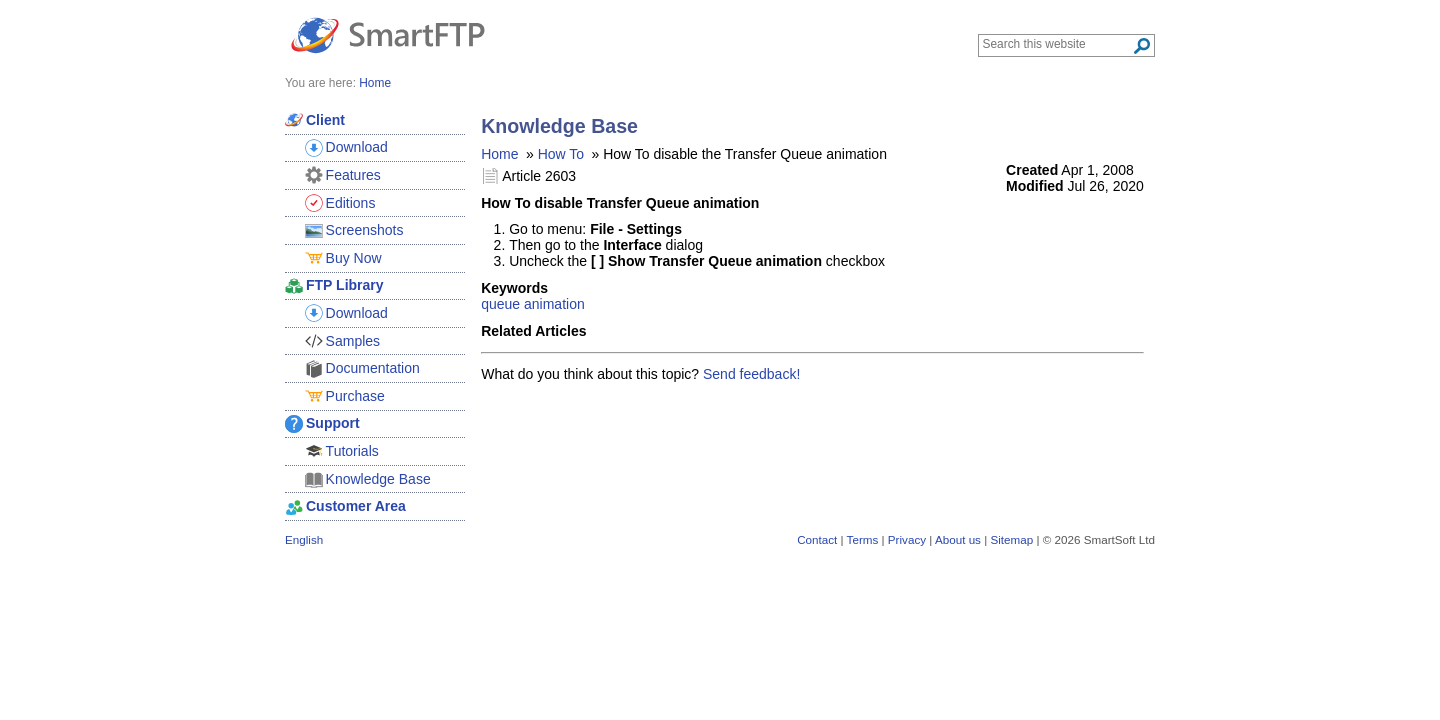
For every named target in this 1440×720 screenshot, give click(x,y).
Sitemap (1011, 539)
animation (554, 304)
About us (958, 539)
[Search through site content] (1057, 44)
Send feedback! (751, 374)
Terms (863, 539)
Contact (817, 539)
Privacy (907, 539)
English (304, 539)
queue (500, 304)
